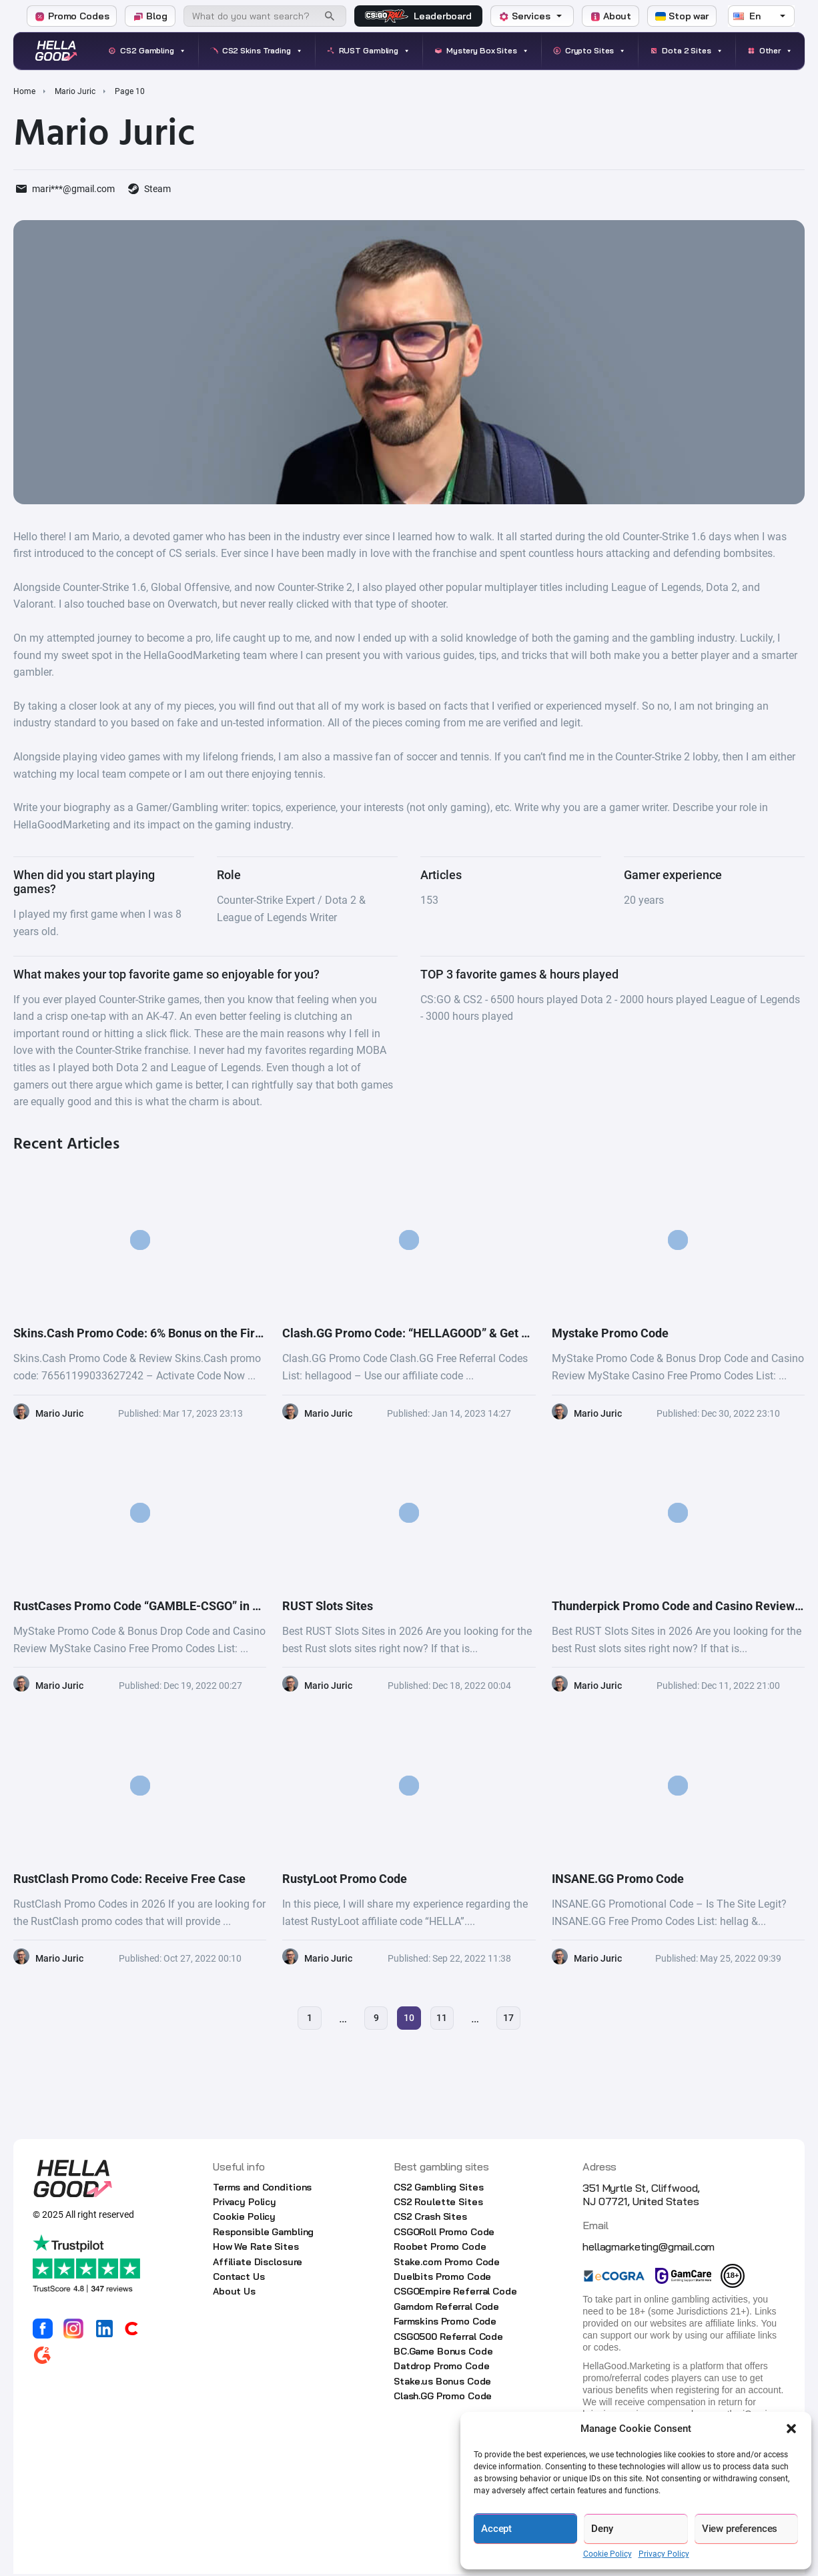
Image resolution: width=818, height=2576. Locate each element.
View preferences (740, 2529)
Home (24, 91)
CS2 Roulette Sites (438, 2204)
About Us (234, 2293)
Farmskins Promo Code (445, 2323)
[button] (791, 2428)
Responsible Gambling (263, 2233)
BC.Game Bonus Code (443, 2353)
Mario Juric (75, 91)
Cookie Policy (607, 2554)
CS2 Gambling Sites (438, 2188)
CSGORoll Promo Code (444, 2233)
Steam (157, 188)
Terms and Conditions (262, 2188)
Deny (601, 2529)
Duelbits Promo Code (442, 2278)
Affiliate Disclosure (257, 2263)
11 (443, 2019)
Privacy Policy (664, 2554)
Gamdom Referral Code (446, 2308)
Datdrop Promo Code (441, 2368)
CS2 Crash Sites (430, 2218)
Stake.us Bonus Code (442, 2383)
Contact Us (239, 2278)
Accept (496, 2529)
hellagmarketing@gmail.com (648, 2248)
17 (511, 2019)
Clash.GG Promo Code (443, 2398)
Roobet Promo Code (440, 2248)
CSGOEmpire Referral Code (455, 2293)
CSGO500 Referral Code (448, 2338)
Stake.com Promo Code (447, 2263)
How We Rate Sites (256, 2248)
